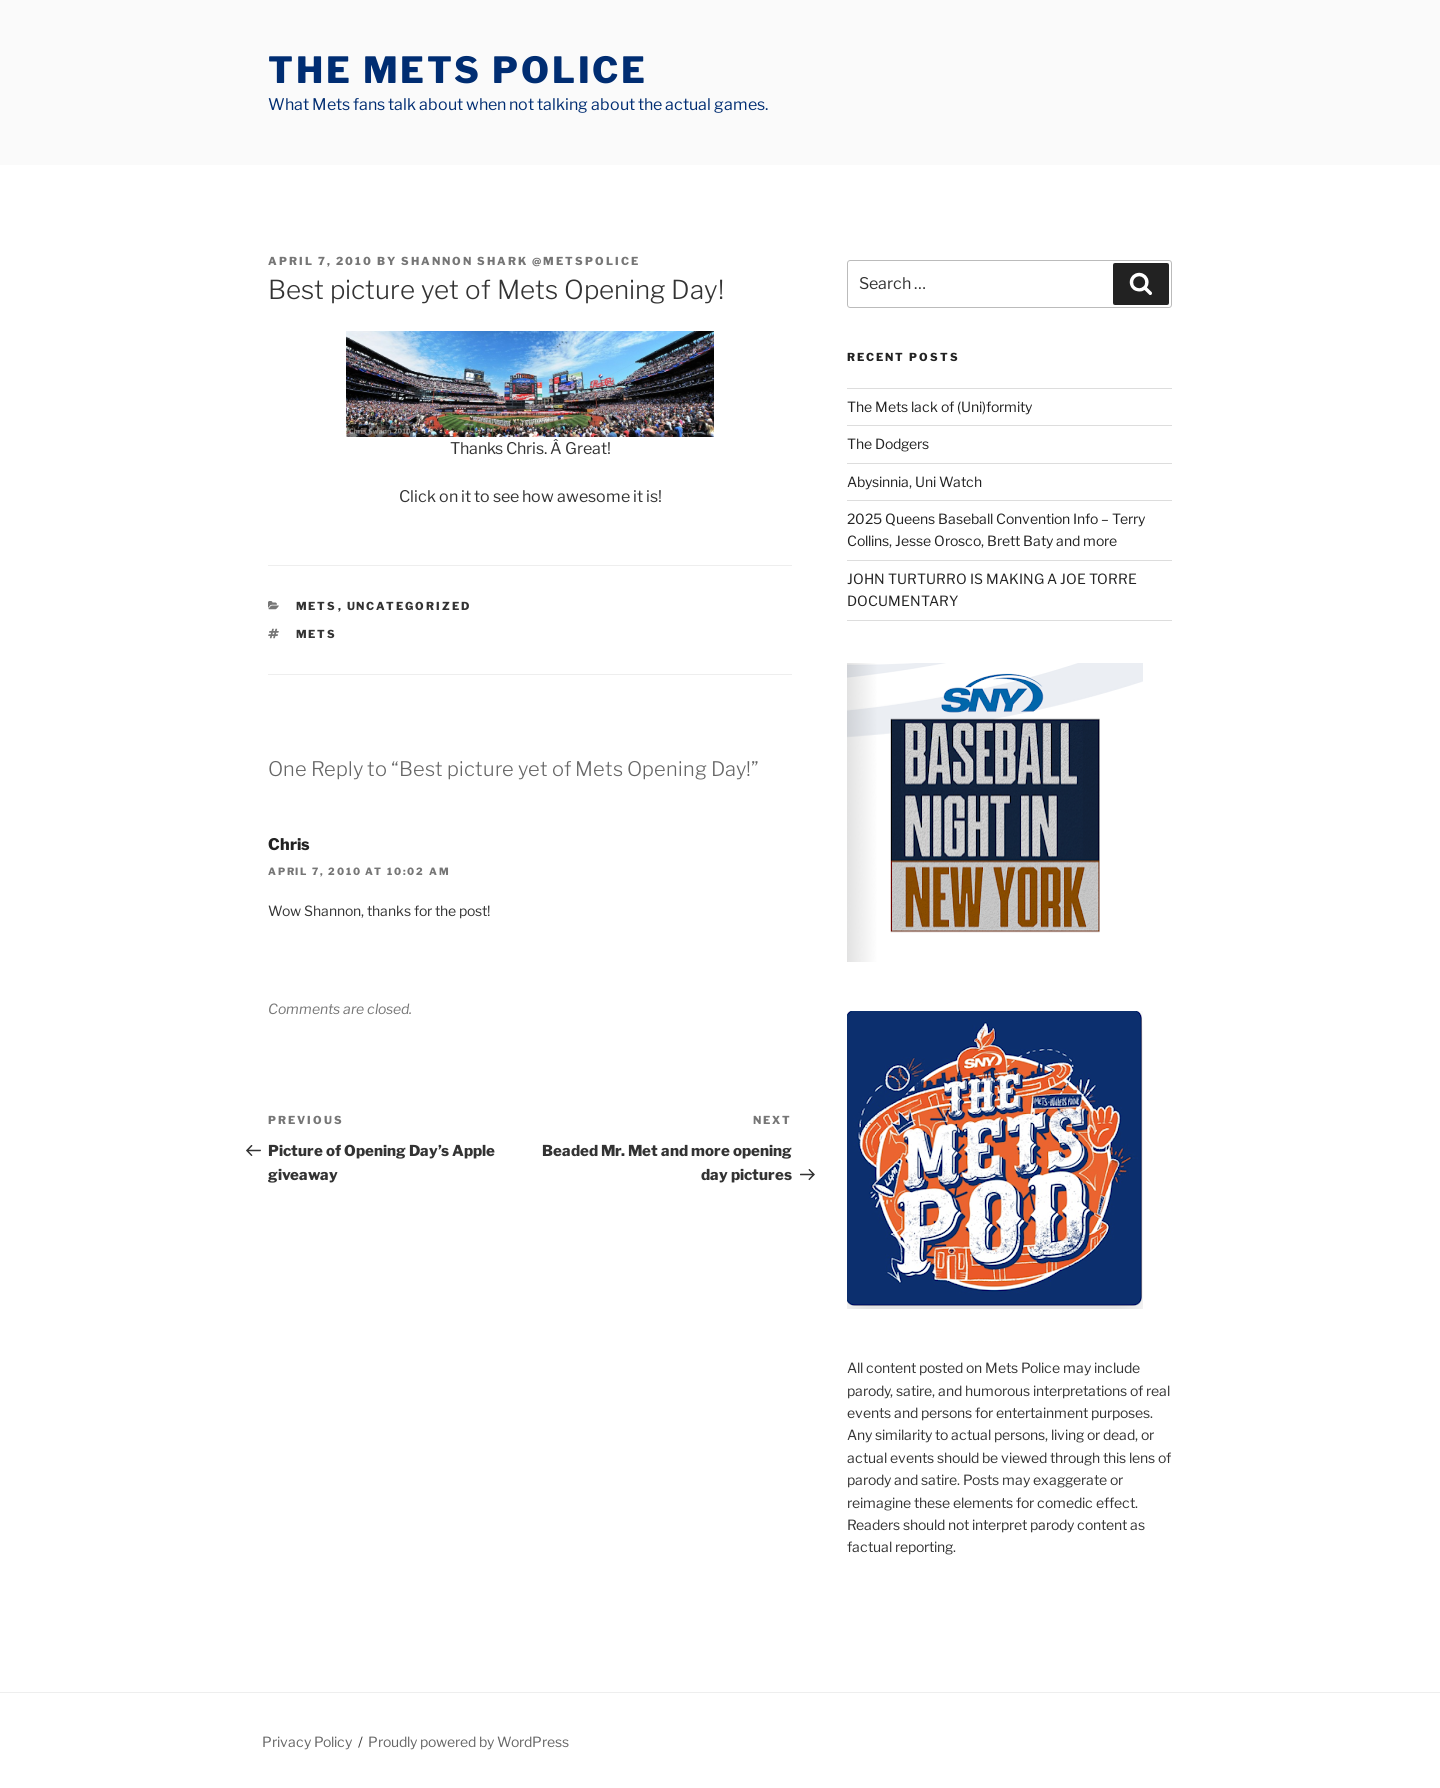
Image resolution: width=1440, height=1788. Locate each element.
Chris (289, 844)
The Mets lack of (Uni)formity (939, 406)
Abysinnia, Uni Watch (914, 481)
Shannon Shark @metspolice (520, 261)
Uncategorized (409, 606)
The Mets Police (458, 70)
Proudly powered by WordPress (468, 1741)
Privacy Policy (307, 1741)
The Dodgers (888, 443)
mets (317, 606)
